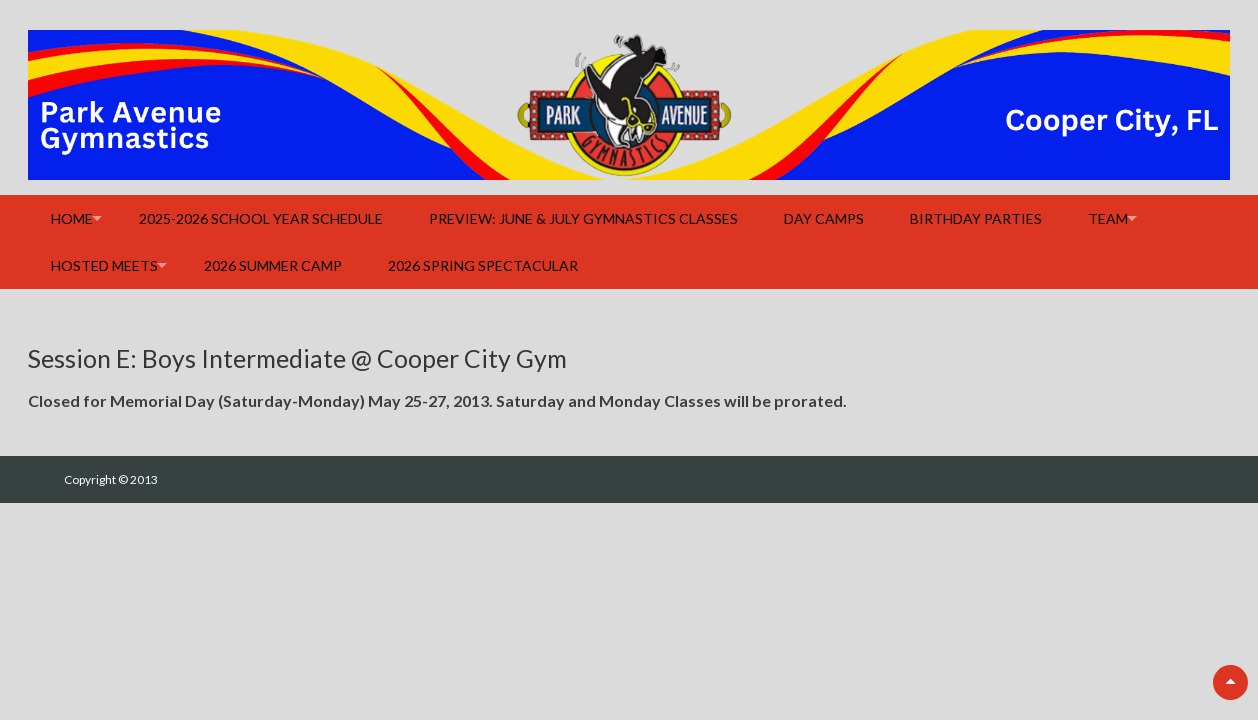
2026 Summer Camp (273, 265)
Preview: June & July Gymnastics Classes (583, 218)
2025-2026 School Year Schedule (261, 218)
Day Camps (824, 218)
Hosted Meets (104, 265)
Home (72, 218)
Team (1108, 218)
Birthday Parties (976, 218)
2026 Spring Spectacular (483, 265)
